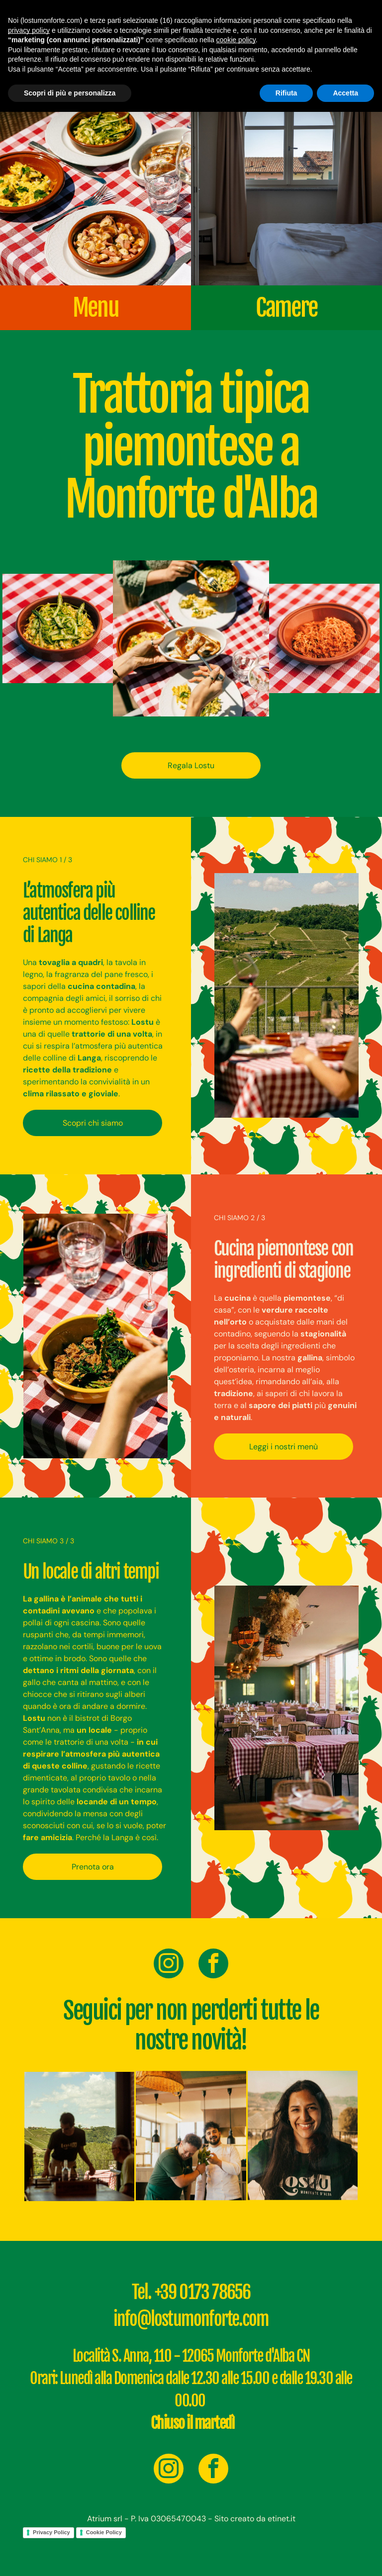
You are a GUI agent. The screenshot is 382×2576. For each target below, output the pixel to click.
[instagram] (169, 1965)
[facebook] (213, 1965)
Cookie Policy (104, 2532)
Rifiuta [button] (286, 93)
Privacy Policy (51, 2532)
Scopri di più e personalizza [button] (69, 93)
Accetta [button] (345, 93)
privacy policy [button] (29, 30)
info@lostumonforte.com (191, 2319)
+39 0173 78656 (203, 2292)
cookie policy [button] (236, 40)
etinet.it (281, 2518)
